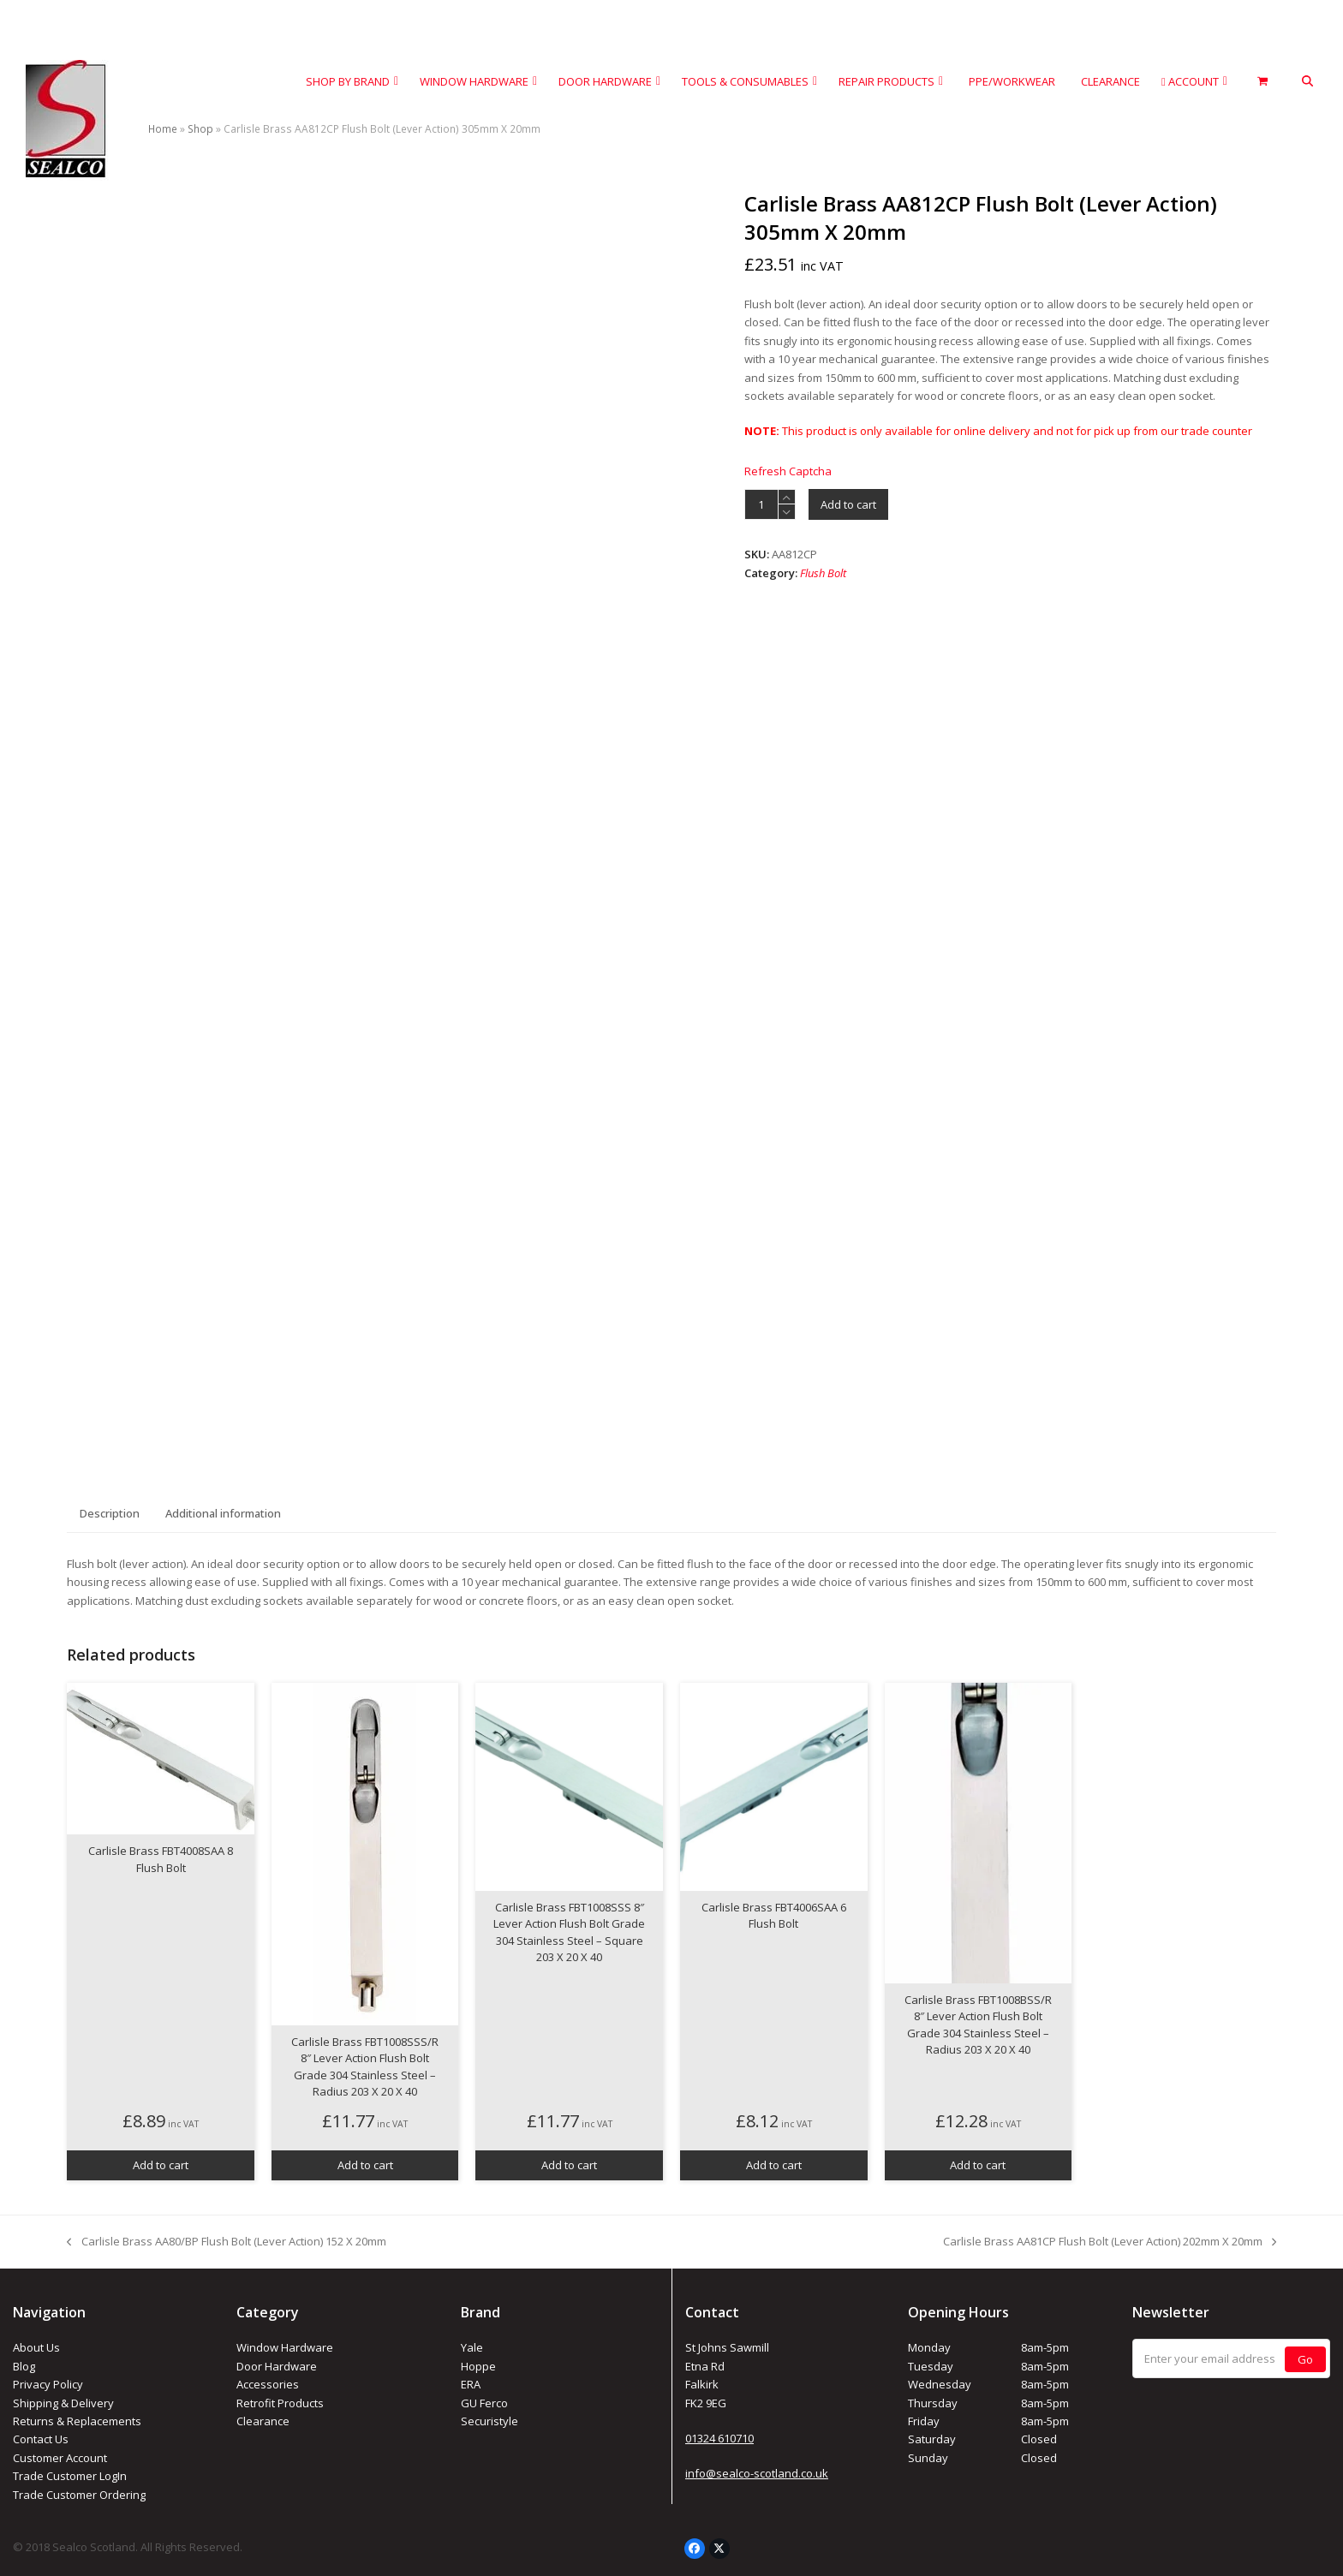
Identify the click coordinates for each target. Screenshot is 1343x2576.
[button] (1307, 81)
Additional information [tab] (223, 1513)
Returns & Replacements (77, 2421)
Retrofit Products (280, 2403)
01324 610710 (719, 2438)
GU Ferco (484, 2403)
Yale (472, 2347)
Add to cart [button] (160, 2165)
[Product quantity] (761, 504)
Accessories (267, 2384)
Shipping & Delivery (63, 2403)
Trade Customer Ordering (79, 2494)
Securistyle (489, 2421)
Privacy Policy (48, 2384)
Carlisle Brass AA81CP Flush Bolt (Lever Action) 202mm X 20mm (1109, 2242)
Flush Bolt (823, 573)
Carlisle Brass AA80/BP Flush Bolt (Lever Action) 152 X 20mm (226, 2242)
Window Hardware (284, 2347)
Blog (24, 2366)
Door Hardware (276, 2366)
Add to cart (848, 504)
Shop (200, 129)
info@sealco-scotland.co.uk (756, 2473)
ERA (470, 2384)
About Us (36, 2347)
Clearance (262, 2421)
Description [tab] (110, 1513)
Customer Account (60, 2458)
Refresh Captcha (788, 471)
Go (1305, 2359)
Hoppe (478, 2366)
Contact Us (41, 2439)
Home (162, 129)
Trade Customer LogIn (70, 2476)
